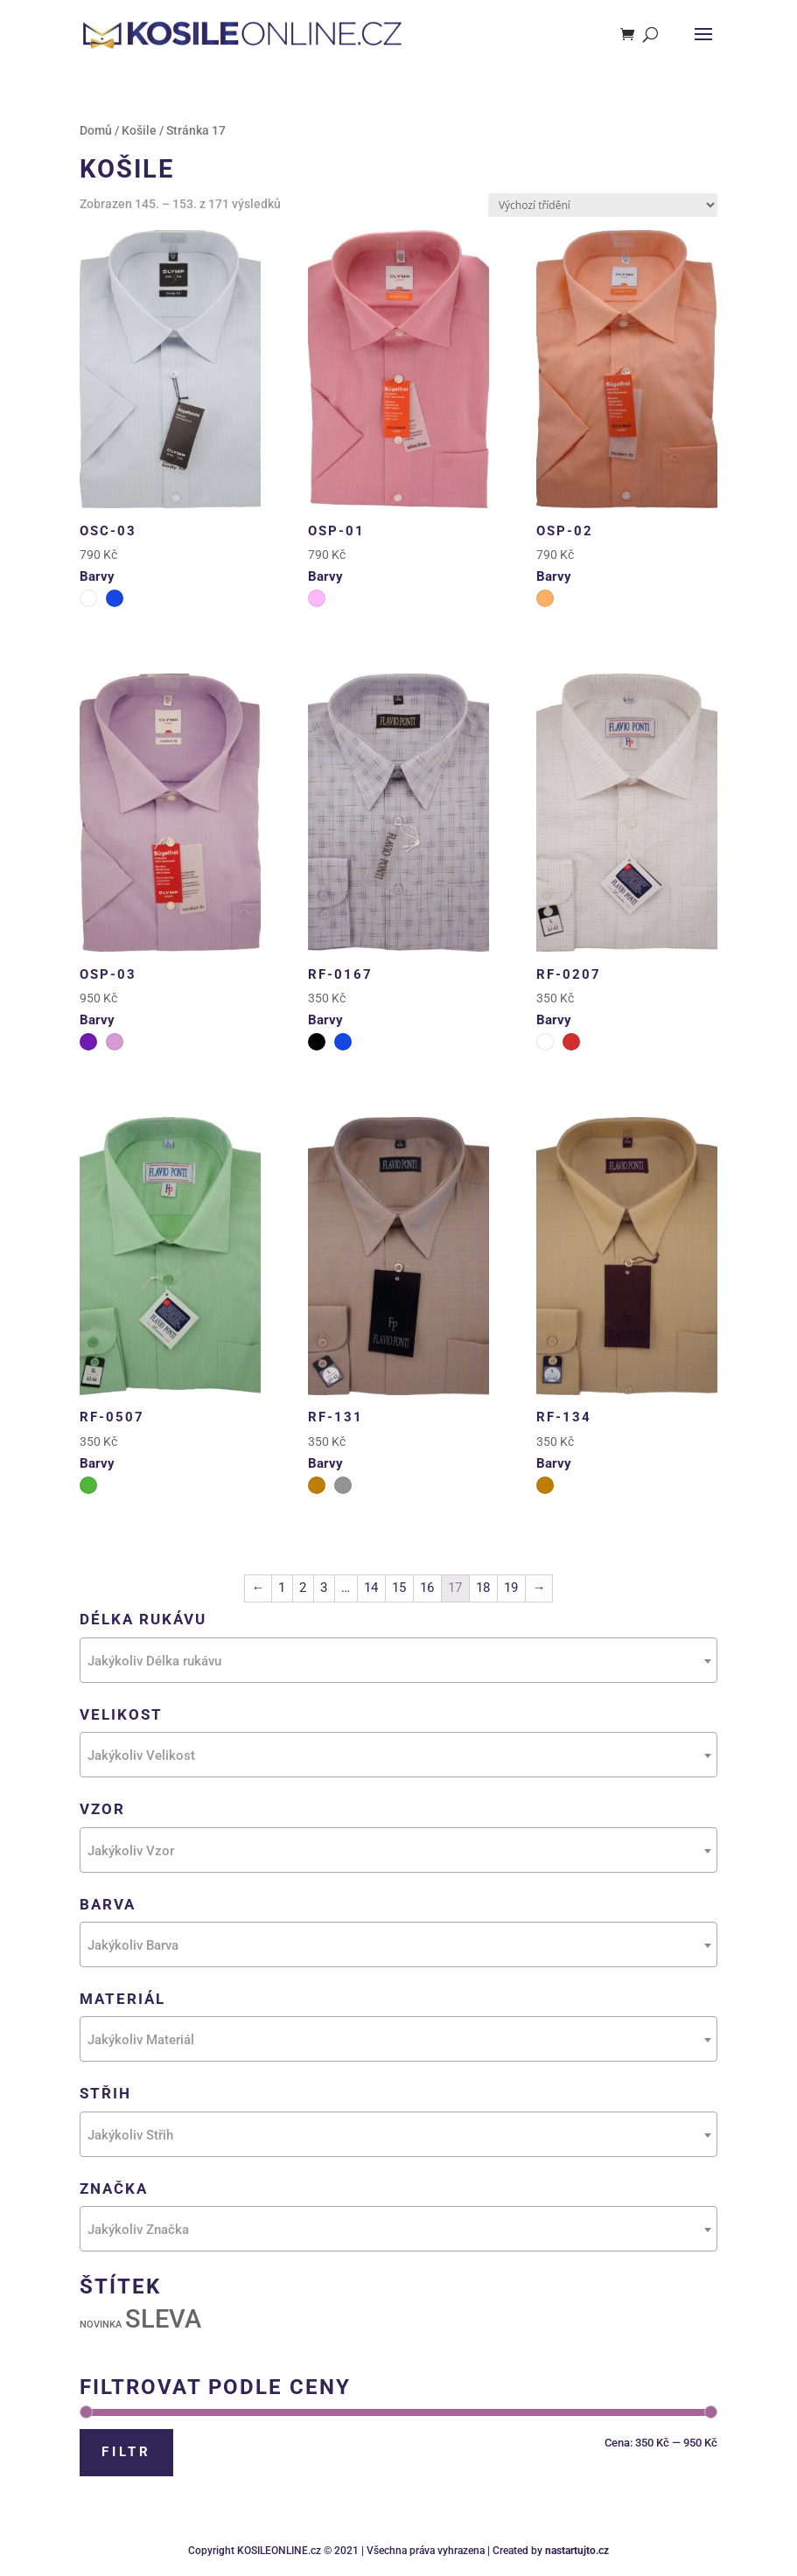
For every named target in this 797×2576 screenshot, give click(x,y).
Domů (96, 130)
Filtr (126, 2452)
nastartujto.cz (577, 2551)
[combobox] (398, 1660)
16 (427, 1587)
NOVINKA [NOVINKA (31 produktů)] (101, 2324)
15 (399, 1587)
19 (511, 1587)
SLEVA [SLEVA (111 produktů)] (163, 2319)
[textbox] (398, 1661)
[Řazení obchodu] (602, 205)
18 (483, 1587)
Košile (139, 130)
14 (371, 1587)
